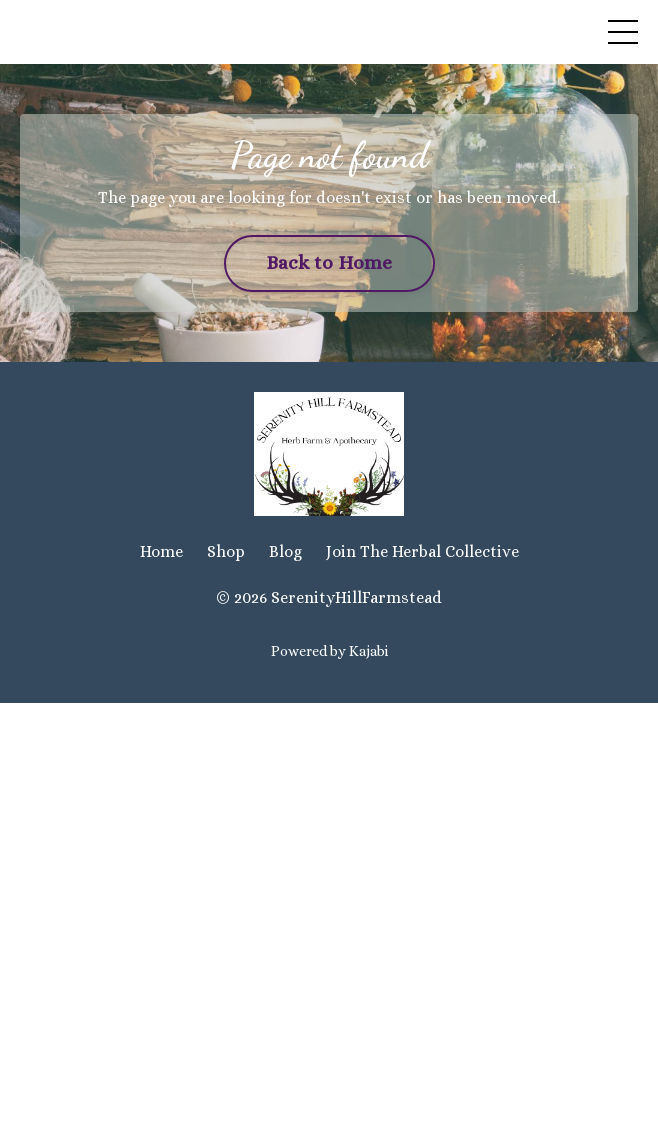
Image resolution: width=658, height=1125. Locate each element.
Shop (226, 551)
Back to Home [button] (329, 262)
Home (161, 551)
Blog (285, 551)
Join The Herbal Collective (422, 551)
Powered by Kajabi (329, 651)
